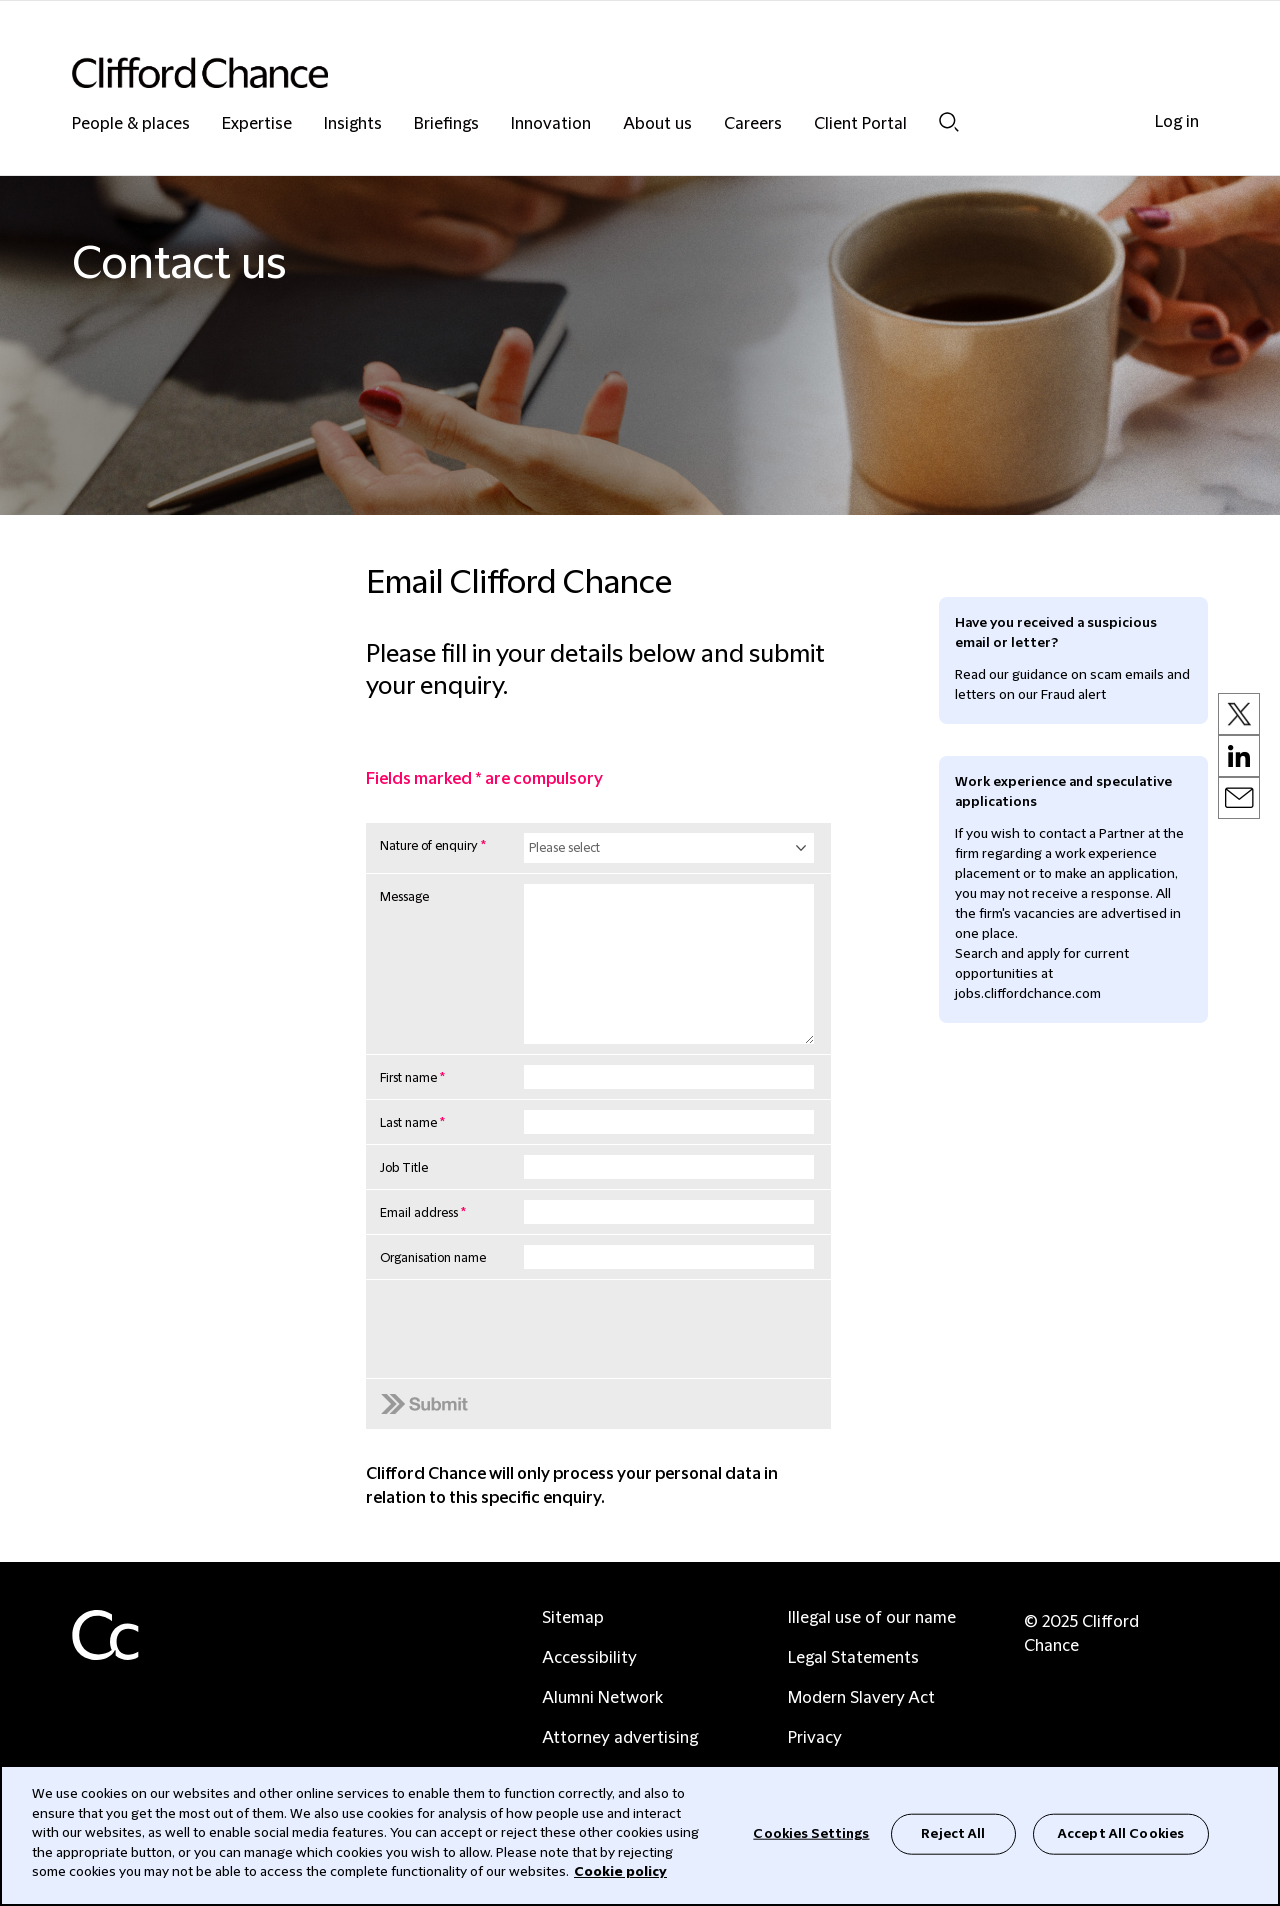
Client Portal (860, 124)
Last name (412, 1123)
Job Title (404, 1168)
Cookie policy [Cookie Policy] (620, 1872)
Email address (423, 1213)
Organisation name (433, 1258)
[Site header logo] (600, 72)
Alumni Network (602, 1698)
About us (657, 124)
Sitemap (573, 1618)
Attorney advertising (620, 1738)
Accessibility (589, 1658)
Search (949, 122)
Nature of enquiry (433, 846)
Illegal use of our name (872, 1618)
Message (404, 897)
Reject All (953, 1833)
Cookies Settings (811, 1833)
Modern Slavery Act (861, 1698)
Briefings (446, 124)
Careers (753, 124)
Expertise (257, 124)
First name (412, 1078)
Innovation (551, 124)
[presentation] (528, 1375)
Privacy (815, 1738)
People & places (131, 124)
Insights (353, 124)
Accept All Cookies (1121, 1833)
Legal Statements (853, 1658)
